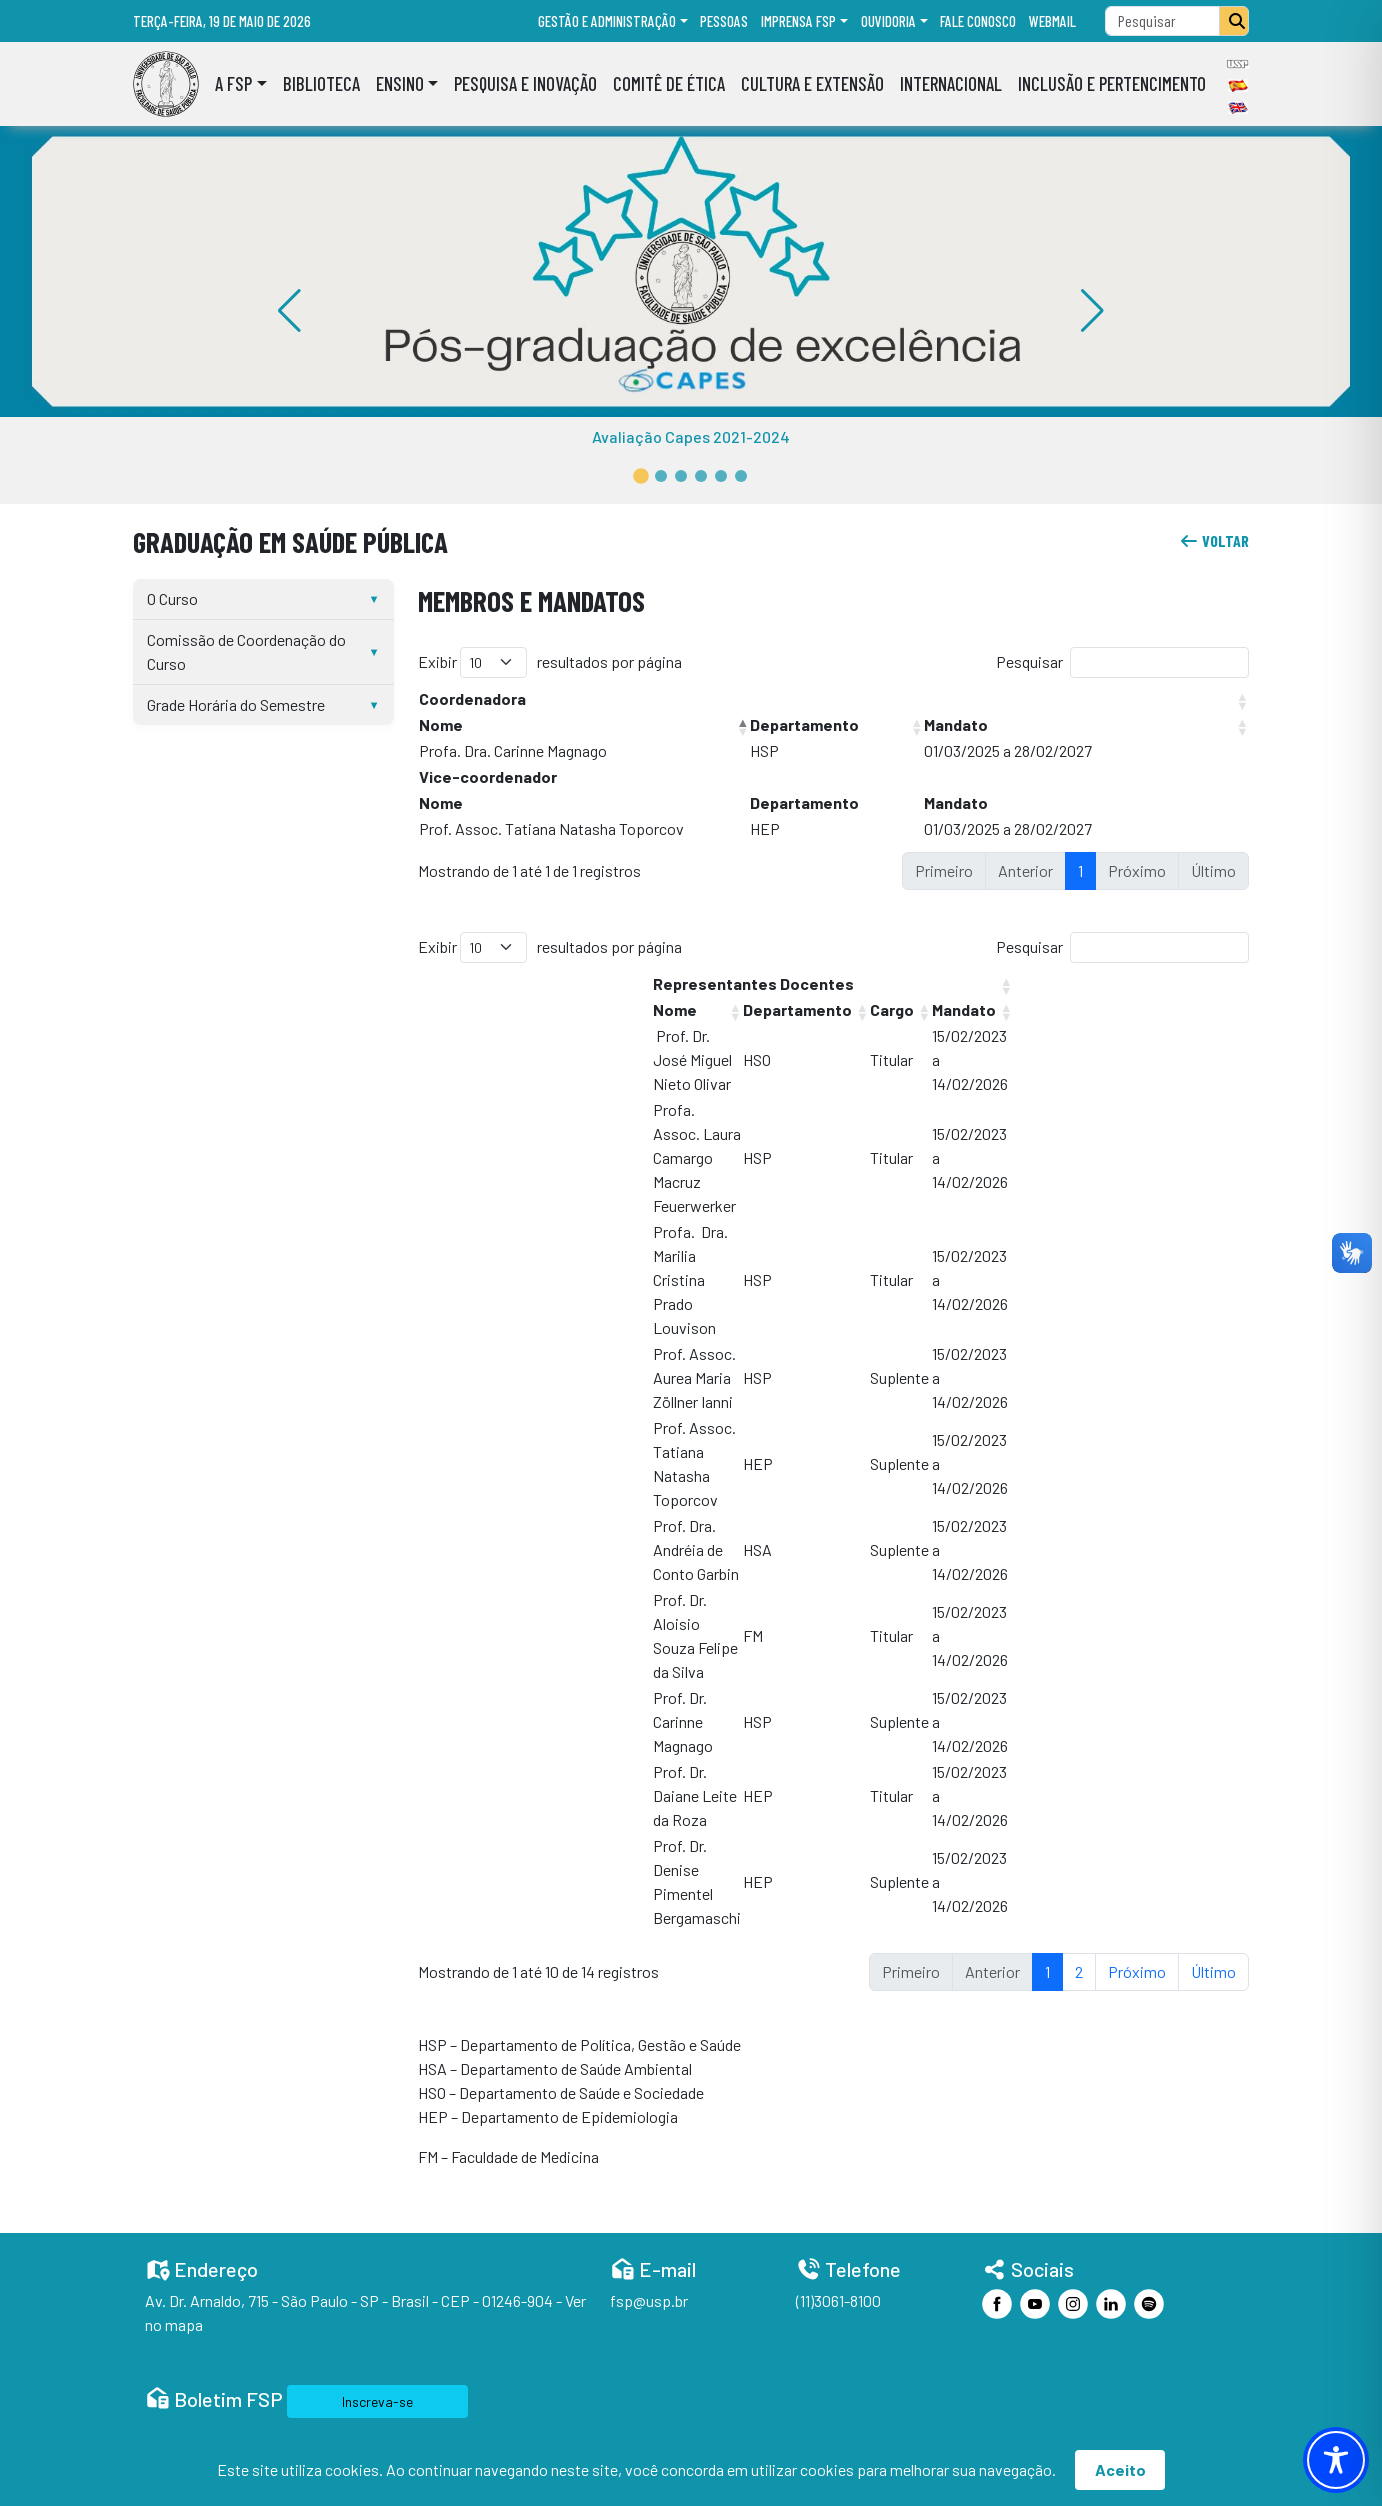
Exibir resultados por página (550, 662)
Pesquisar (1029, 661)
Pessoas (724, 21)
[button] (641, 476)
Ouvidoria (888, 21)
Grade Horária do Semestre (236, 704)
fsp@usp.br (649, 2300)
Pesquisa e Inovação (525, 83)
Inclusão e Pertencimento (1112, 83)
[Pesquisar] (1234, 21)
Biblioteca (321, 83)
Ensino (400, 83)
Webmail (1052, 21)
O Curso (172, 598)
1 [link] (1080, 870)
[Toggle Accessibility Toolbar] (1336, 2460)
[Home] (166, 84)
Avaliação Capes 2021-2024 (691, 436)
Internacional (951, 83)
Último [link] (1213, 1971)
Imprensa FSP (798, 21)
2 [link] (1079, 1971)
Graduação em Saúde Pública (290, 541)
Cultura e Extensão (812, 83)
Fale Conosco (978, 21)
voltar (1214, 540)
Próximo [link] (1137, 1971)
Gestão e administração (607, 21)
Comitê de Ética (669, 83)
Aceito (1120, 2469)
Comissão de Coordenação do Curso (246, 651)
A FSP (233, 83)
